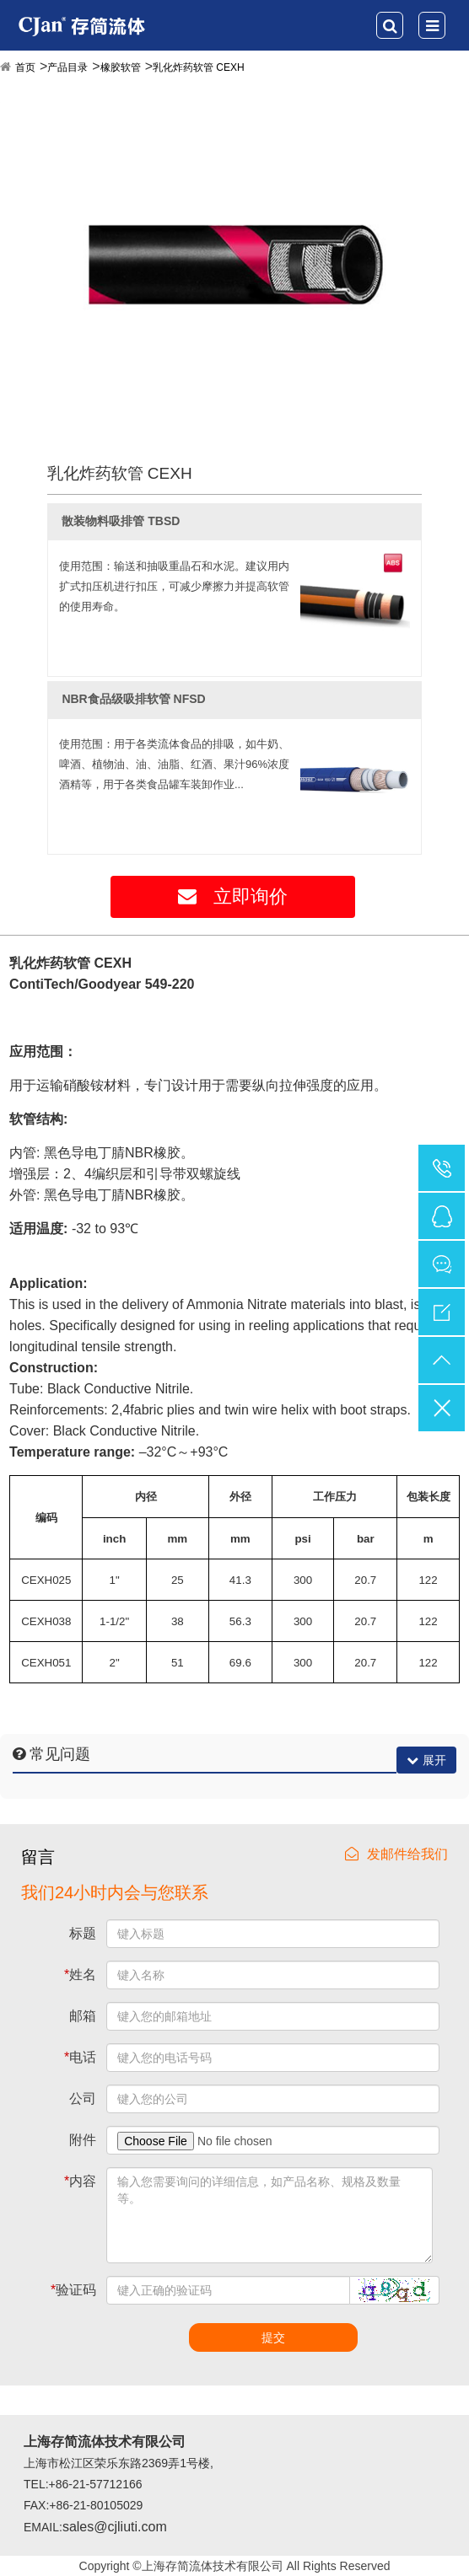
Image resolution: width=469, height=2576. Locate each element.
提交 (273, 2337)
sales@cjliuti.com (114, 2527)
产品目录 (67, 67)
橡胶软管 (120, 67)
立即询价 (233, 896)
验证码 (73, 2290)
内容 (80, 2181)
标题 (82, 1933)
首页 (25, 67)
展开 (426, 1760)
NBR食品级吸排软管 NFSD (133, 699)
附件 (82, 2140)
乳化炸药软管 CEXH (199, 67)
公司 (82, 2098)
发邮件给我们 (396, 1854)
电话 (80, 2057)
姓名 (80, 1974)
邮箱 (82, 2016)
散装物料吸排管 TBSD (121, 521)
